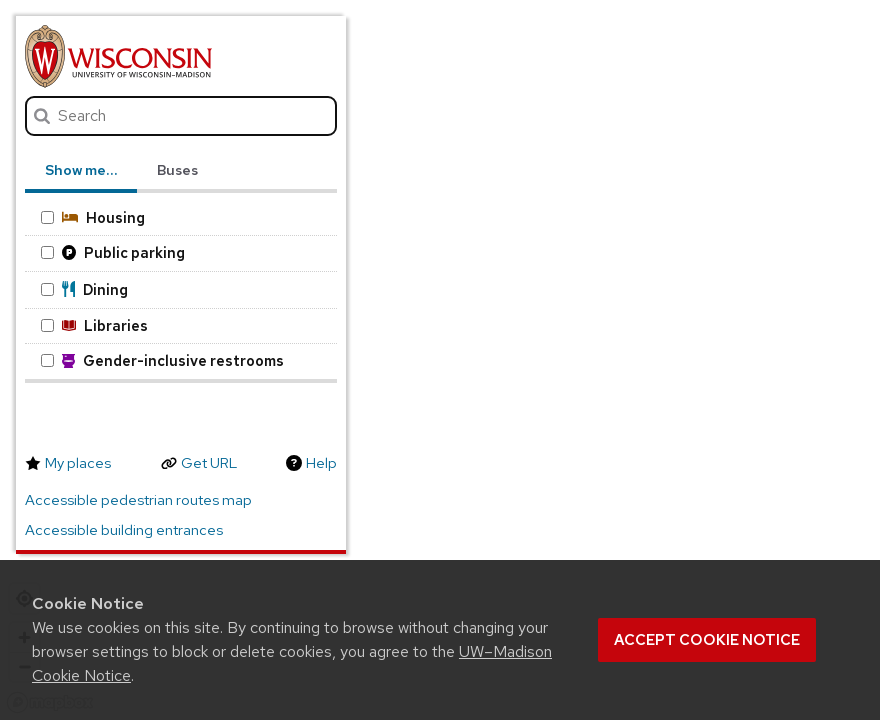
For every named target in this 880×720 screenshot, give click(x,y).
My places (78, 463)
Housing (93, 217)
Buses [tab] (177, 170)
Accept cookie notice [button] (707, 640)
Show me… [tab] (81, 170)
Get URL (209, 463)
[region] (440, 360)
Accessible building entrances (124, 530)
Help (321, 463)
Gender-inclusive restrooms (162, 360)
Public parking (113, 252)
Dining (85, 289)
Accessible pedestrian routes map (138, 500)
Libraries (94, 325)
